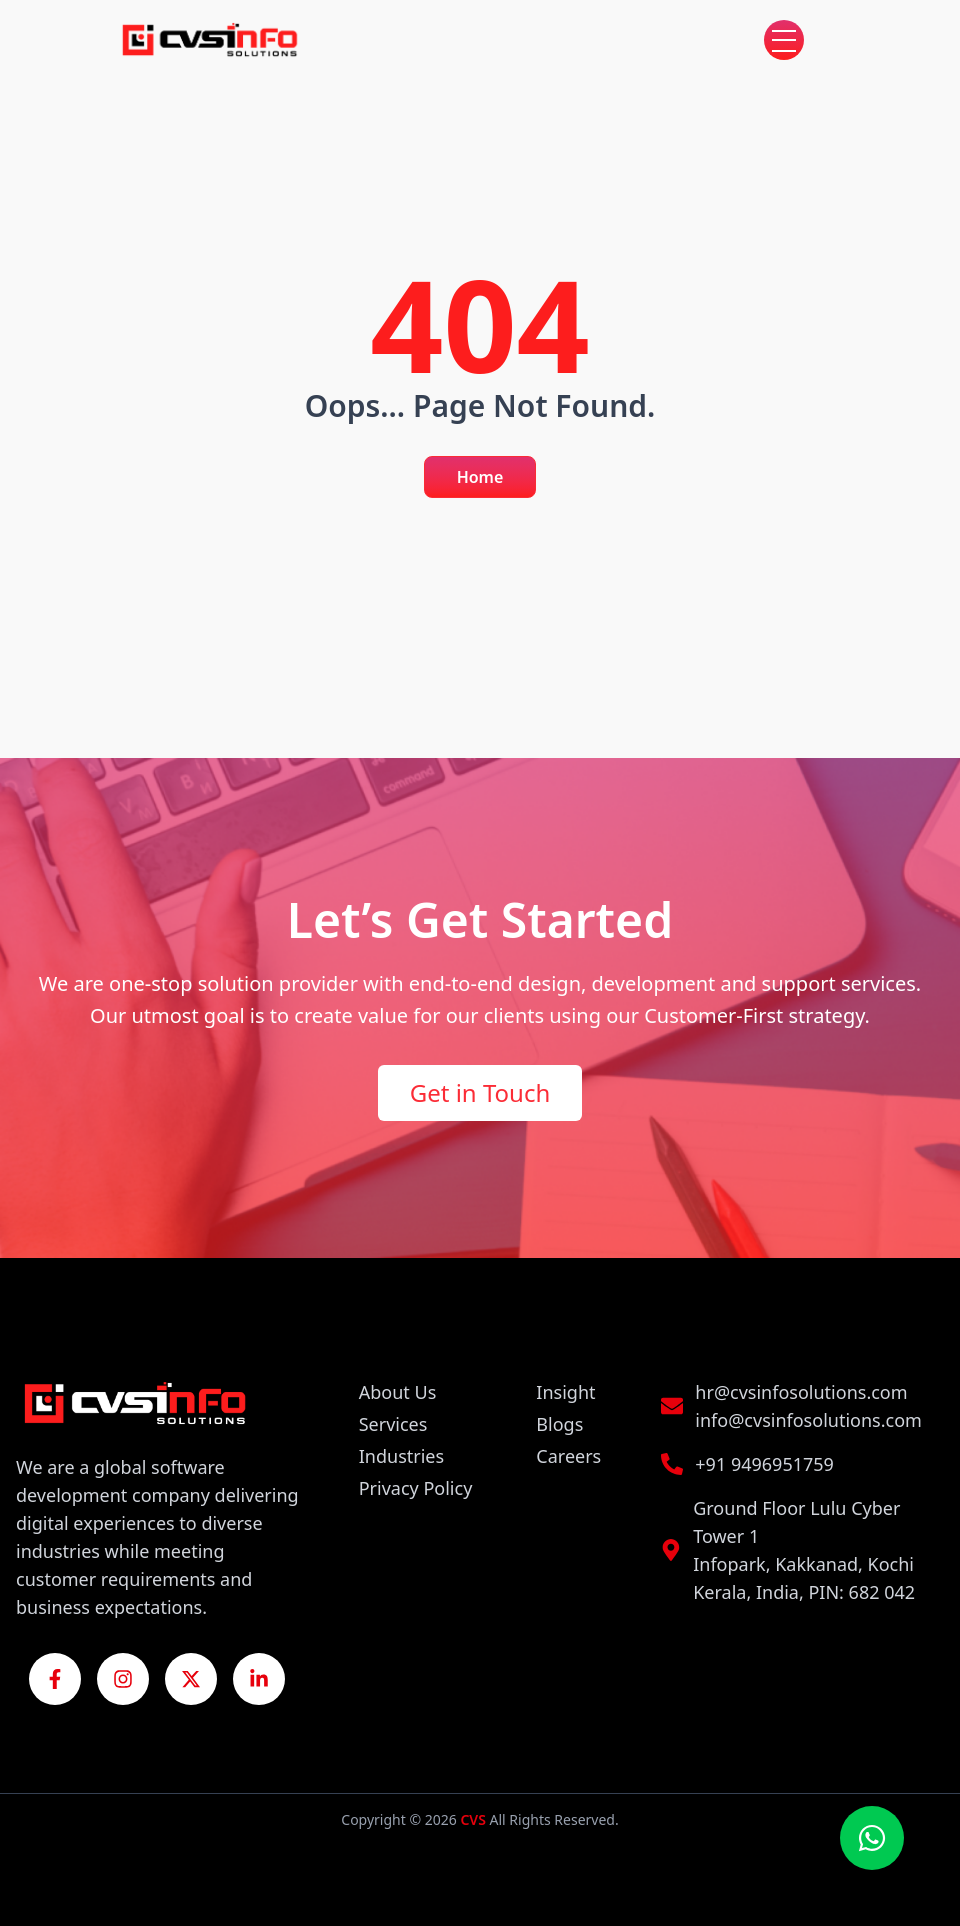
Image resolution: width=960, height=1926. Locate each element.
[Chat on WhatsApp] (872, 1838)
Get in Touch (480, 1092)
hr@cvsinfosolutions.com (801, 1392)
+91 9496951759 (764, 1464)
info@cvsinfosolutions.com (808, 1420)
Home (480, 477)
